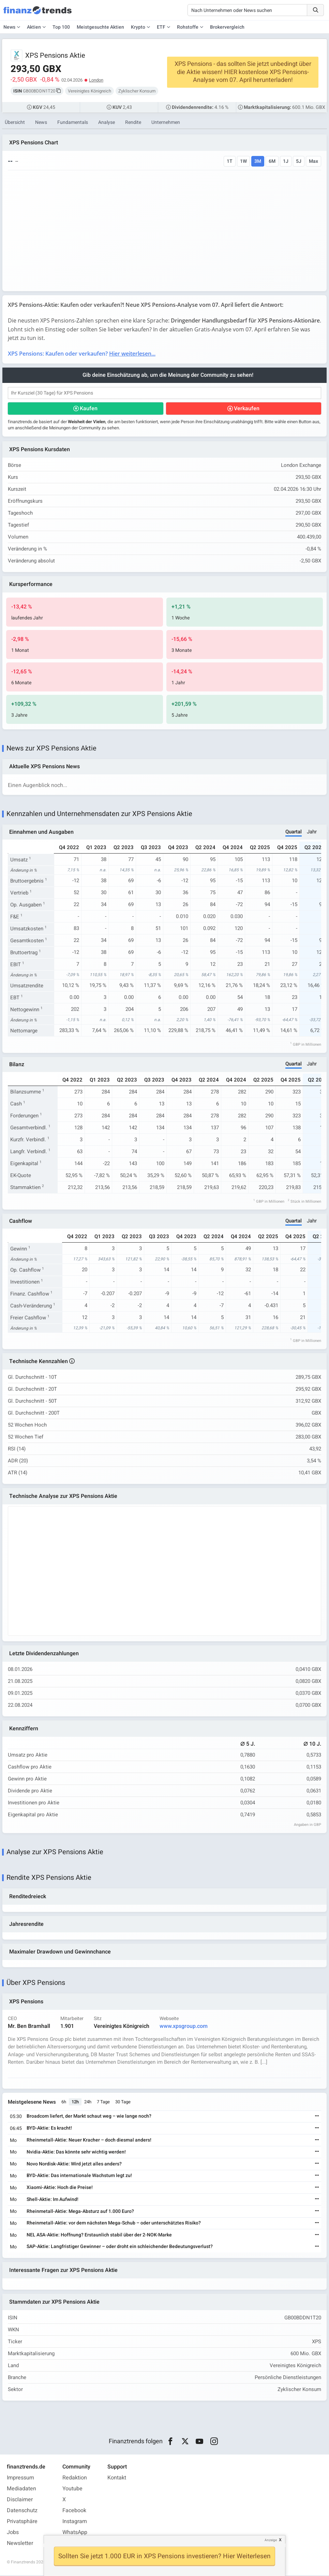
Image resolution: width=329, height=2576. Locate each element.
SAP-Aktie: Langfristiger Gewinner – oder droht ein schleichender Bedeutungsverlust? (120, 2246)
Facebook (74, 2511)
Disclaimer (20, 2500)
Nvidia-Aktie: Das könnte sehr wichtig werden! (76, 2152)
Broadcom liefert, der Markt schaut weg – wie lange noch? (89, 2116)
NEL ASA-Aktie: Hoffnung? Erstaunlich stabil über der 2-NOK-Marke (99, 2235)
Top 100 (61, 27)
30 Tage (123, 2102)
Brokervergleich (227, 27)
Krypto (138, 27)
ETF (161, 27)
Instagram (74, 2522)
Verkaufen (246, 408)
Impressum (20, 2478)
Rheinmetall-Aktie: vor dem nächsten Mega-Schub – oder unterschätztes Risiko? (114, 2223)
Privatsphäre (22, 2522)
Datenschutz (22, 2511)
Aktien (34, 27)
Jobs (13, 2533)
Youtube (72, 2489)
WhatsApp (74, 2533)
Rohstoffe (187, 27)
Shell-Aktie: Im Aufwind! (52, 2199)
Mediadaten (21, 2489)
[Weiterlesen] (317, 2116)
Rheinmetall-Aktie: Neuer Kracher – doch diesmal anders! (89, 2140)
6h (63, 2102)
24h (87, 2102)
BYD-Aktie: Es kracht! (49, 2128)
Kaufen (89, 408)
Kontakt (116, 2478)
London (96, 80)
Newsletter (20, 2544)
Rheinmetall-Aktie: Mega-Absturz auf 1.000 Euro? (80, 2211)
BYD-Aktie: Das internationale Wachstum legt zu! (79, 2175)
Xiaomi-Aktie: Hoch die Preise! (60, 2187)
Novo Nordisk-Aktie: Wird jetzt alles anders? (74, 2164)
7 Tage (103, 2102)
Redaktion (74, 2478)
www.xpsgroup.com (184, 2026)
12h (75, 2102)
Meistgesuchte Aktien (100, 27)
